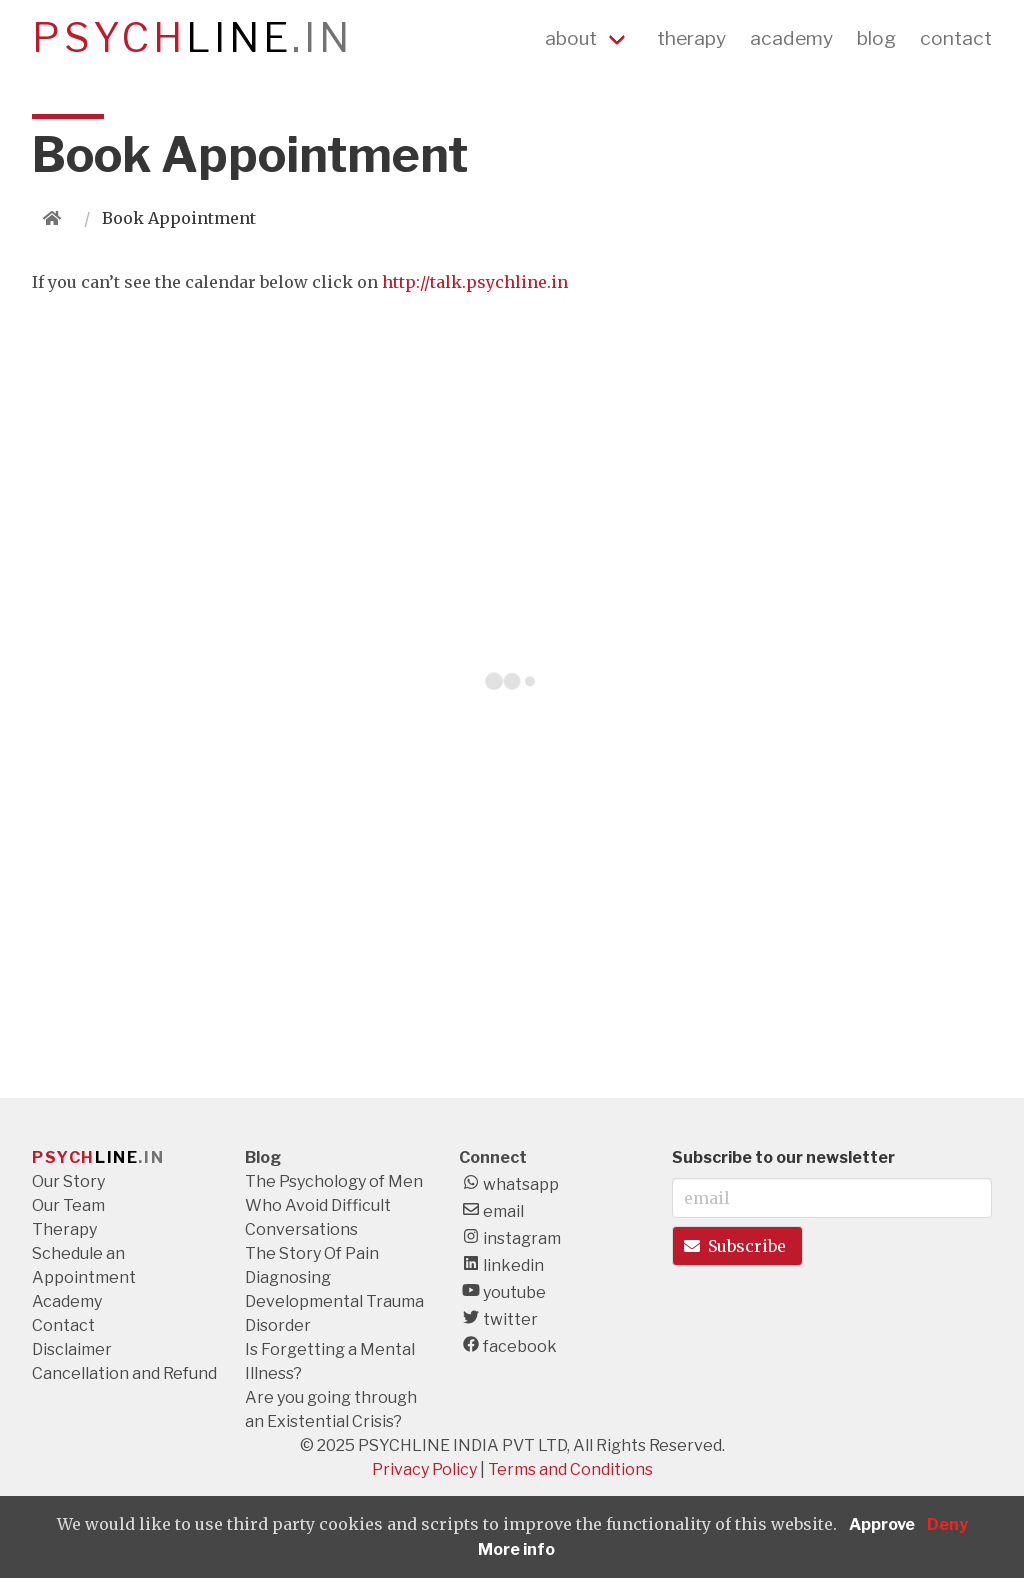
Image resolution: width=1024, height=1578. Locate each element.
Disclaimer (72, 1349)
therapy (691, 38)
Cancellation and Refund (124, 1373)
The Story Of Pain (312, 1253)
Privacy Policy (424, 1469)
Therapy (64, 1229)
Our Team (68, 1205)
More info (516, 1549)
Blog (263, 1157)
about (571, 38)
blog (876, 38)
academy (791, 38)
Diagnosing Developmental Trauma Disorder (334, 1301)
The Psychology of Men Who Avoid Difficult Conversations (334, 1205)
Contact (63, 1325)
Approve (882, 1524)
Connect (493, 1157)
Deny (947, 1524)
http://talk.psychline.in (475, 282)
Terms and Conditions (570, 1469)
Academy (67, 1301)
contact (956, 38)
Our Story (68, 1181)
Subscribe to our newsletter (783, 1157)
